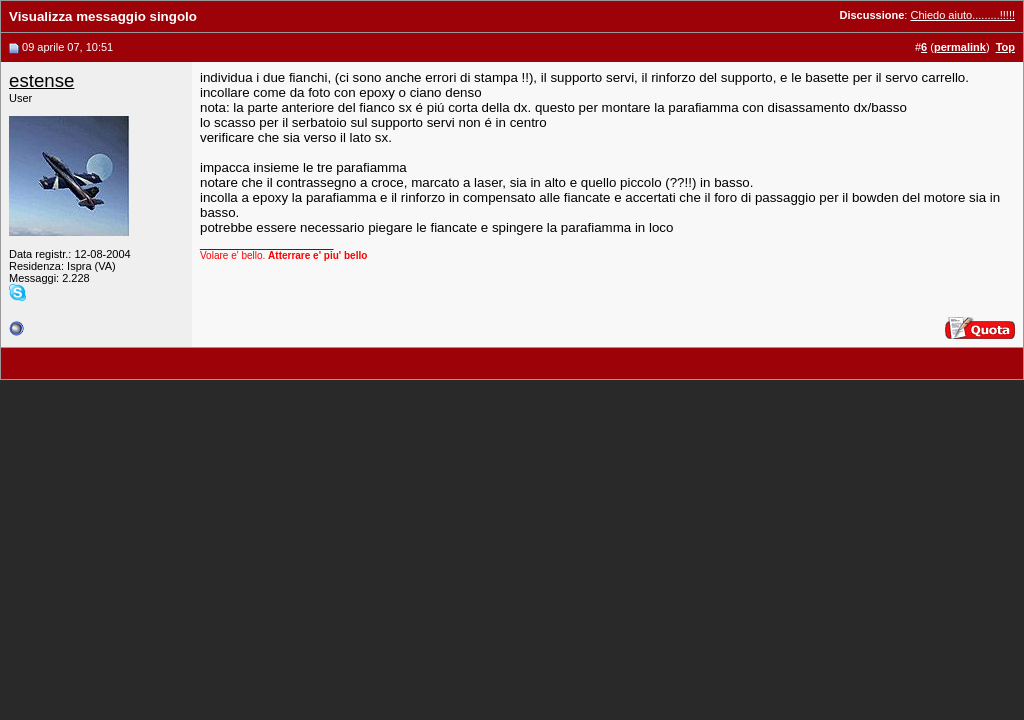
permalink (960, 47)
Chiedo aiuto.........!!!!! (962, 15)
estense (41, 80)
